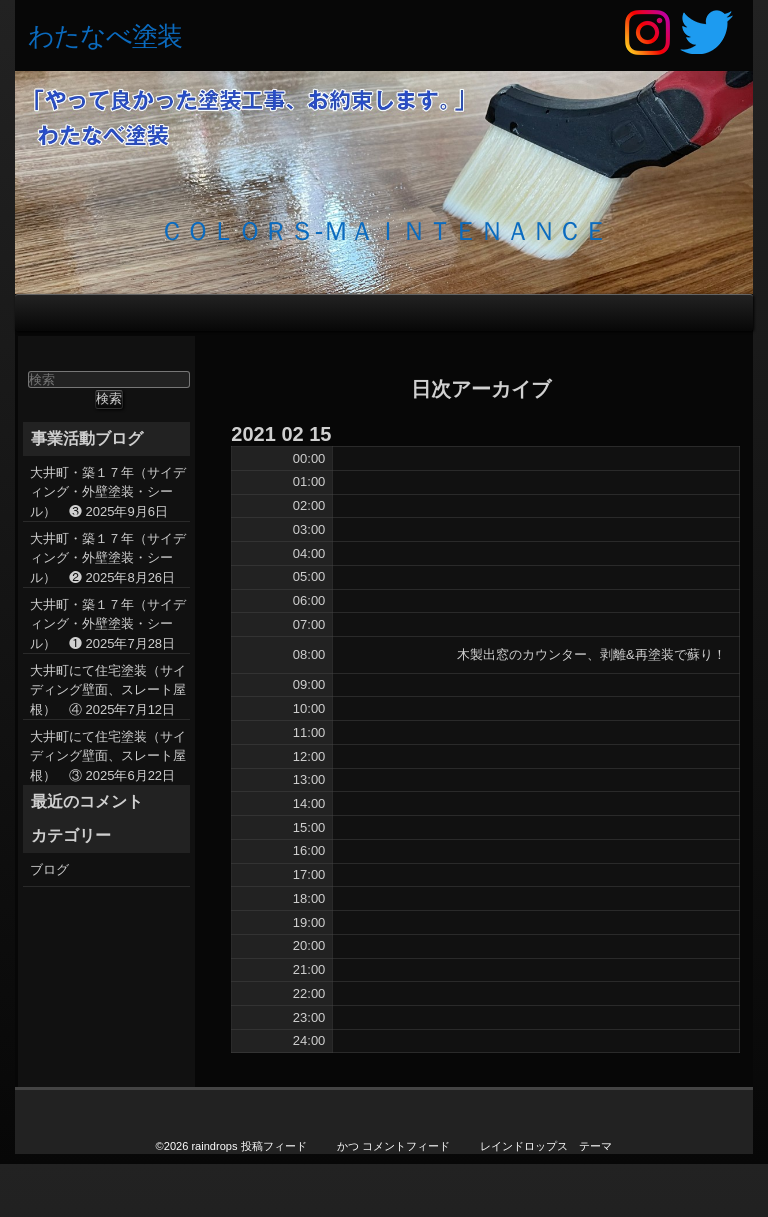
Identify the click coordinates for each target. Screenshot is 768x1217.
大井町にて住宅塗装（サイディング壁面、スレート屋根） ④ (108, 690)
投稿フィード (274, 1146)
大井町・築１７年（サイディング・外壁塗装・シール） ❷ (108, 558)
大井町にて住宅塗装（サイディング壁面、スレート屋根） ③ (108, 756)
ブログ (49, 869)
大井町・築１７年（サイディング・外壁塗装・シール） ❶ (108, 624)
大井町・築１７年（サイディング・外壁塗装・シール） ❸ (108, 492)
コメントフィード (406, 1146)
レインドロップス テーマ (546, 1146)
